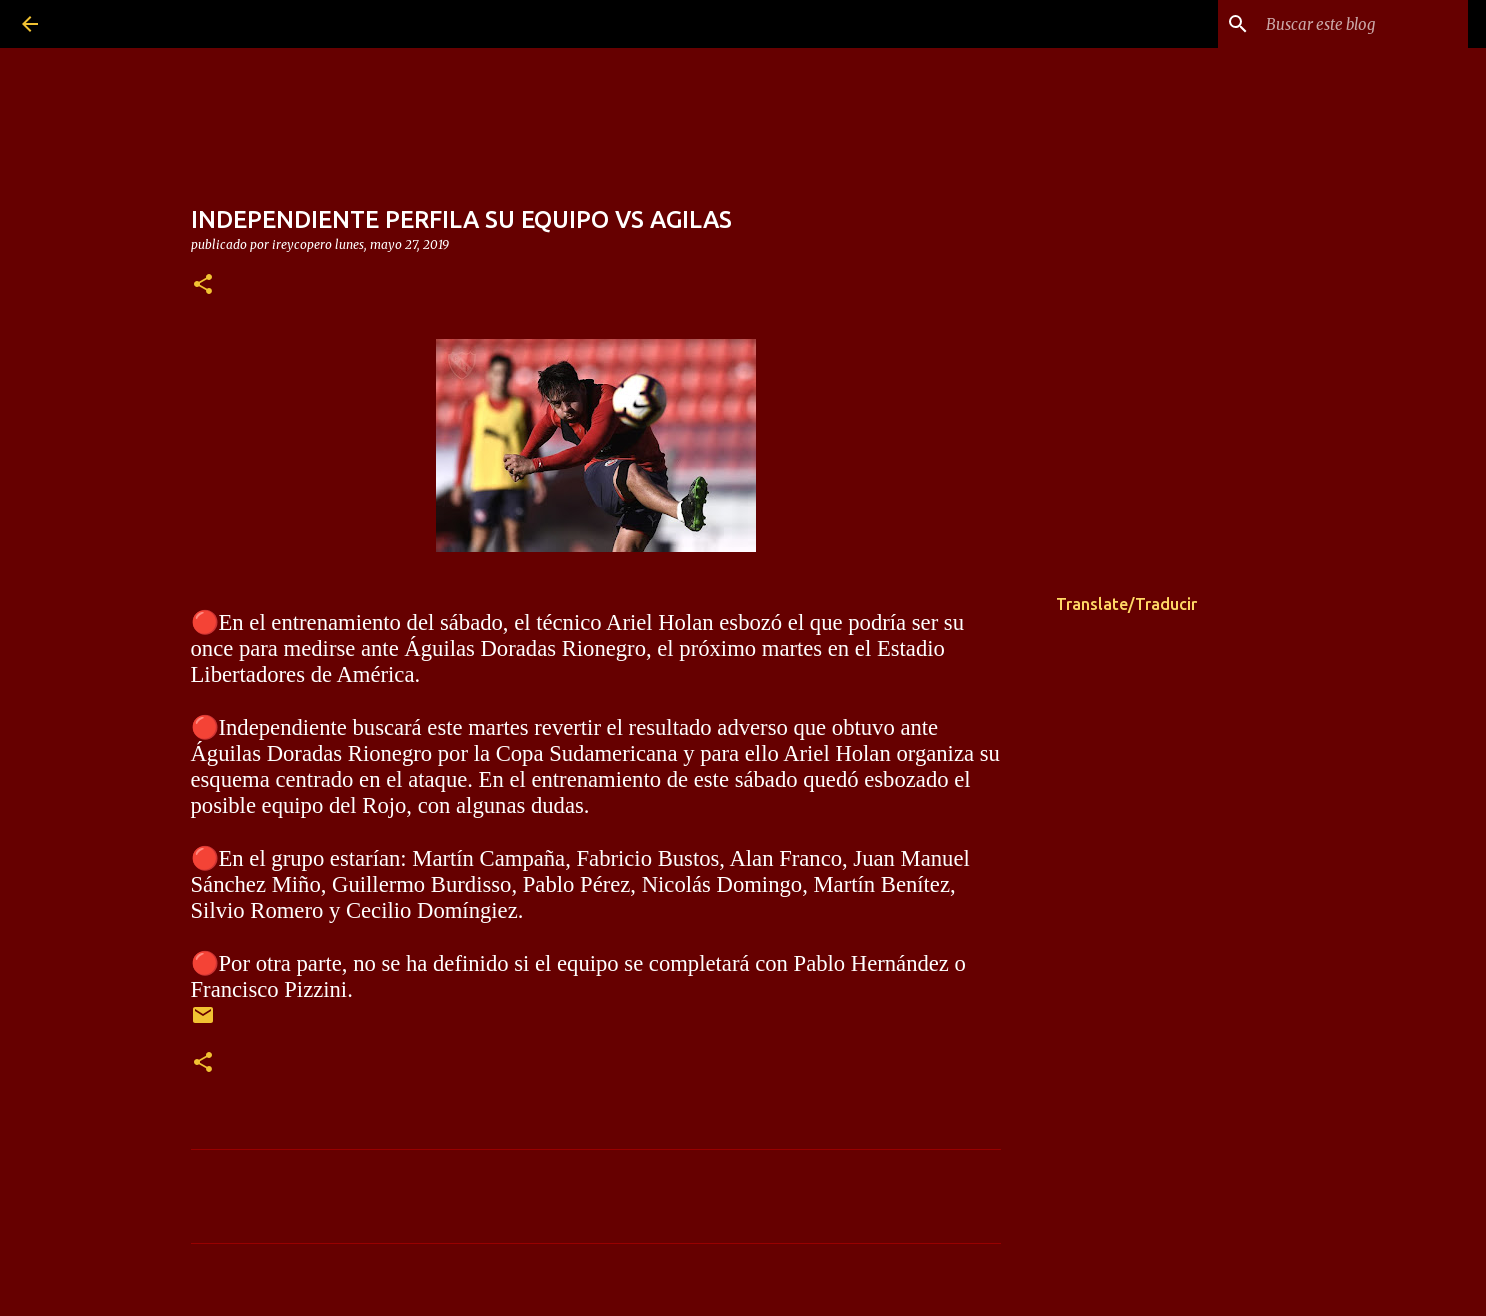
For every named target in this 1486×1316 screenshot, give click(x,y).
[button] (203, 285)
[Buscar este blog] (1363, 24)
